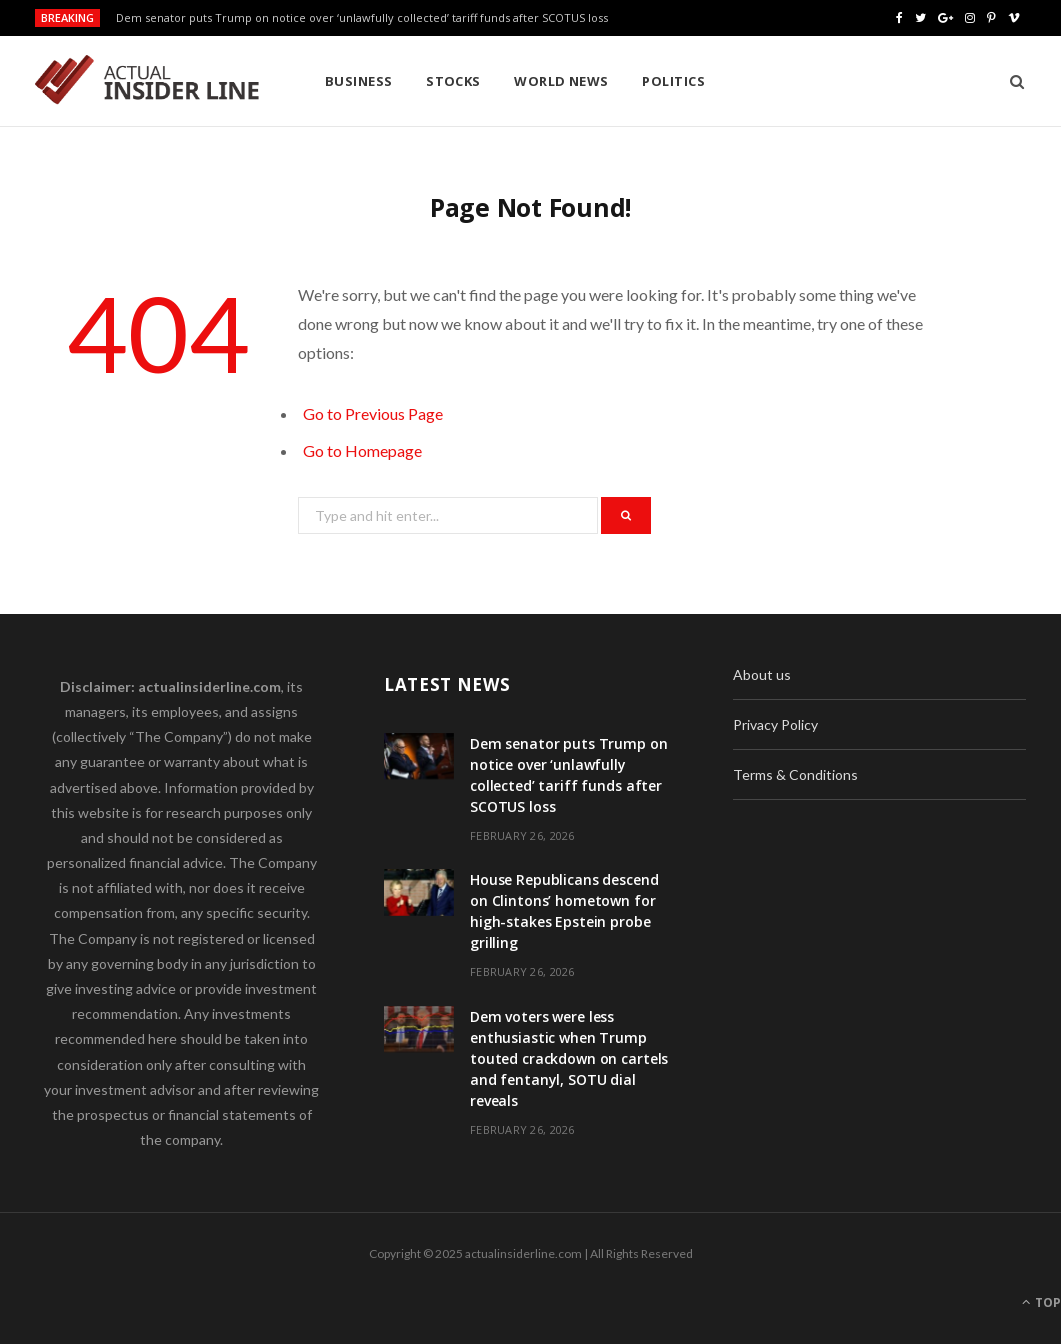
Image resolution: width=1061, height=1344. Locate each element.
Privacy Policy (775, 724)
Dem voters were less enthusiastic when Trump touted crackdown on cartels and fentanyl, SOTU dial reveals (569, 1058)
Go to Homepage (362, 450)
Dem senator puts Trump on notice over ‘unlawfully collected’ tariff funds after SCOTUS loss (362, 18)
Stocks (453, 81)
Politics (673, 81)
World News (561, 81)
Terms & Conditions (795, 774)
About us (762, 674)
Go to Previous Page (373, 413)
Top (1041, 1302)
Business (359, 81)
